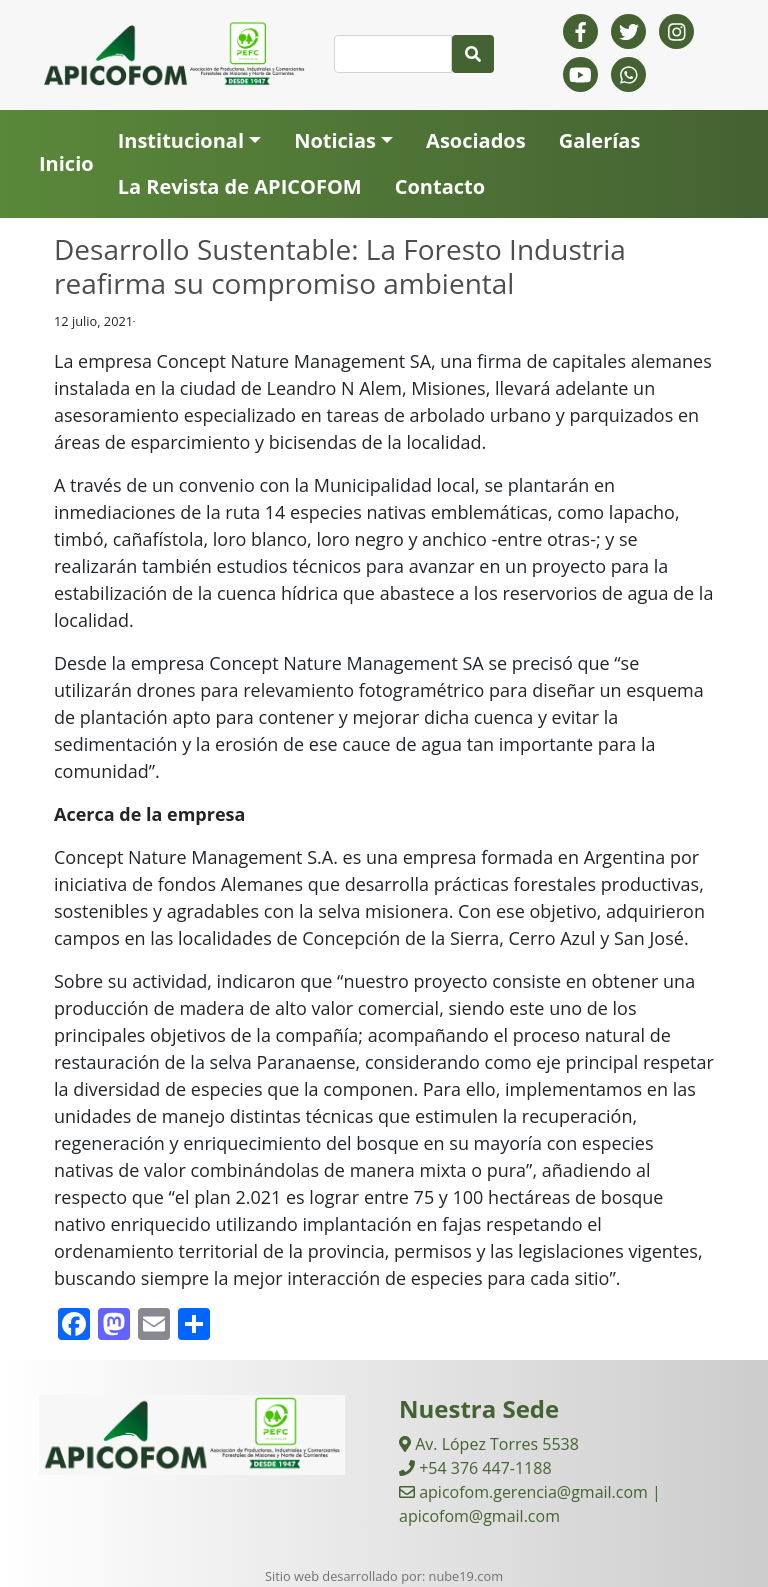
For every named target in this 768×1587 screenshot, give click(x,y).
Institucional (181, 140)
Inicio (66, 163)
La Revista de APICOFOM (240, 186)
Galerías (600, 140)
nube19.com (466, 1576)
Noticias (335, 140)
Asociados (476, 140)
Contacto (440, 186)
